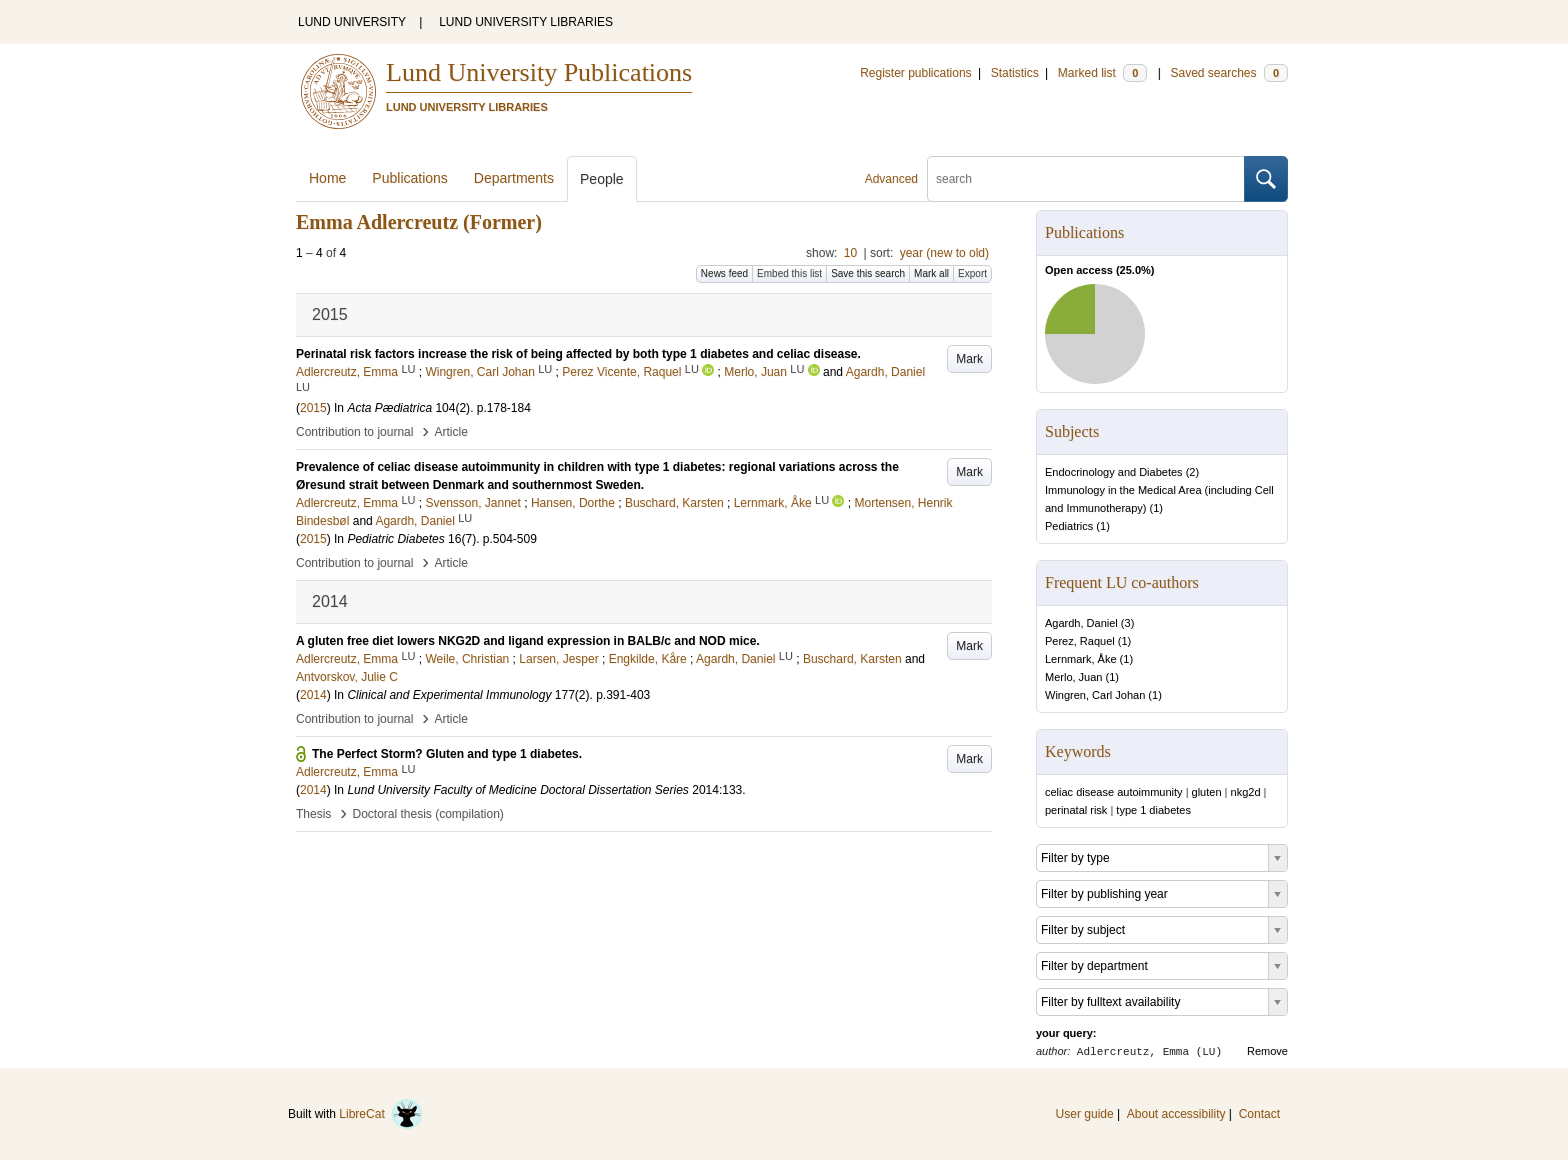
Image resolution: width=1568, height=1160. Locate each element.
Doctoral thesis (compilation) (427, 814)
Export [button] (972, 273)
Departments (514, 178)
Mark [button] (969, 359)
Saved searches (1229, 73)
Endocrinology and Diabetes (1114, 472)
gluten (1207, 792)
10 (850, 253)
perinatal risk (1076, 810)
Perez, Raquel (1080, 641)
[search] (1086, 179)
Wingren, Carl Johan (1095, 695)
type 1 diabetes (1153, 810)
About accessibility (1176, 1114)
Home (327, 178)
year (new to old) (944, 253)
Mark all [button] (931, 273)
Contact (1259, 1114)
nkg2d (1246, 792)
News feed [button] (724, 273)
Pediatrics (1069, 526)
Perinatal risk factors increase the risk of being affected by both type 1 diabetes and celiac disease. (578, 354)
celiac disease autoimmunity (1114, 792)
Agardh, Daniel (1081, 623)
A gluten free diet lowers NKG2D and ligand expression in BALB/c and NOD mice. (528, 641)
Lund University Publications (539, 72)
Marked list (1102, 73)
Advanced (891, 179)
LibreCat (381, 1114)
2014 (313, 695)
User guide (1085, 1114)
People (602, 179)
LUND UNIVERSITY (352, 22)
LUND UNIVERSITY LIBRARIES (526, 22)
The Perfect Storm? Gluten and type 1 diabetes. (447, 754)
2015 (313, 408)
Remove (1267, 1051)
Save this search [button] (868, 273)
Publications (410, 178)
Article (451, 432)
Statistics (1015, 73)
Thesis (313, 814)
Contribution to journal (354, 432)
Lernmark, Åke (1081, 659)
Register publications (915, 73)
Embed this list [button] (789, 273)
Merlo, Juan (1073, 677)
